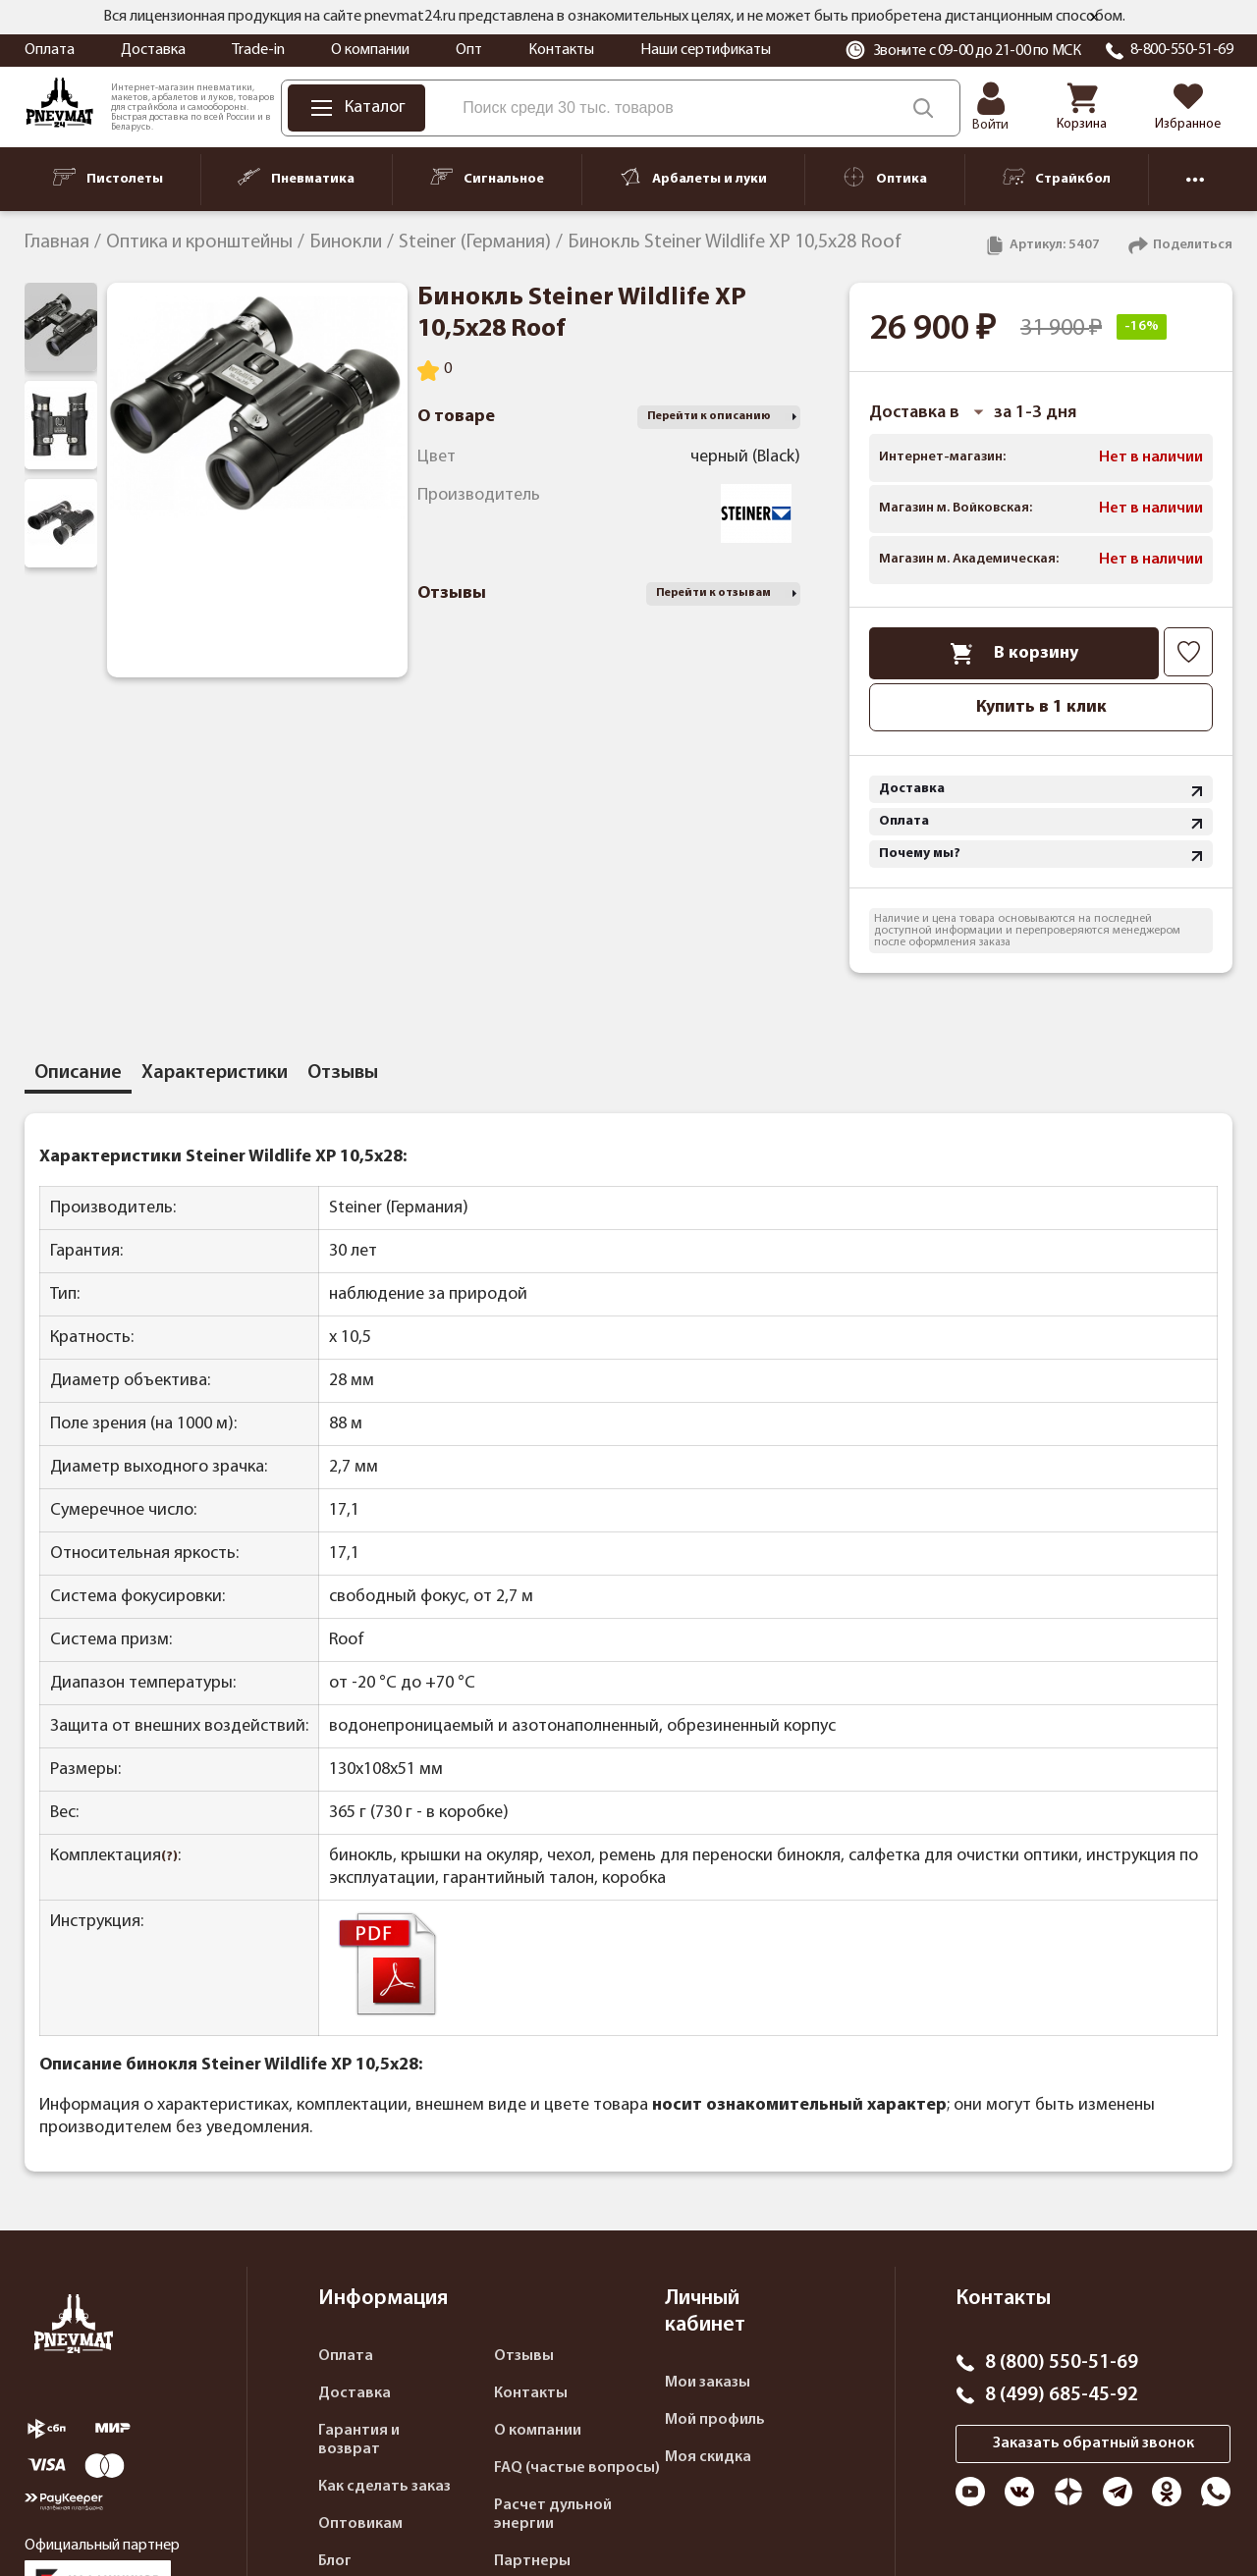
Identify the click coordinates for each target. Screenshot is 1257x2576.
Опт (469, 50)
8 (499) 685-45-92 (1061, 2395)
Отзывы (524, 2356)
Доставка (153, 50)
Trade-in (258, 50)
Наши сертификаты (705, 50)
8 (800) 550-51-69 (1061, 2363)
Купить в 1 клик (1041, 707)
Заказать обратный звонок (1093, 2443)
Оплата (50, 50)
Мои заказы (707, 2382)
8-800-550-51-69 (1181, 50)
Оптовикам (360, 2524)
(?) (169, 1857)
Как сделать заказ (384, 2487)
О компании (370, 50)
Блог (335, 2561)
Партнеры (532, 2561)
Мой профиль (715, 2420)
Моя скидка (708, 2457)
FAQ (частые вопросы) (577, 2468)
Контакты (561, 50)
